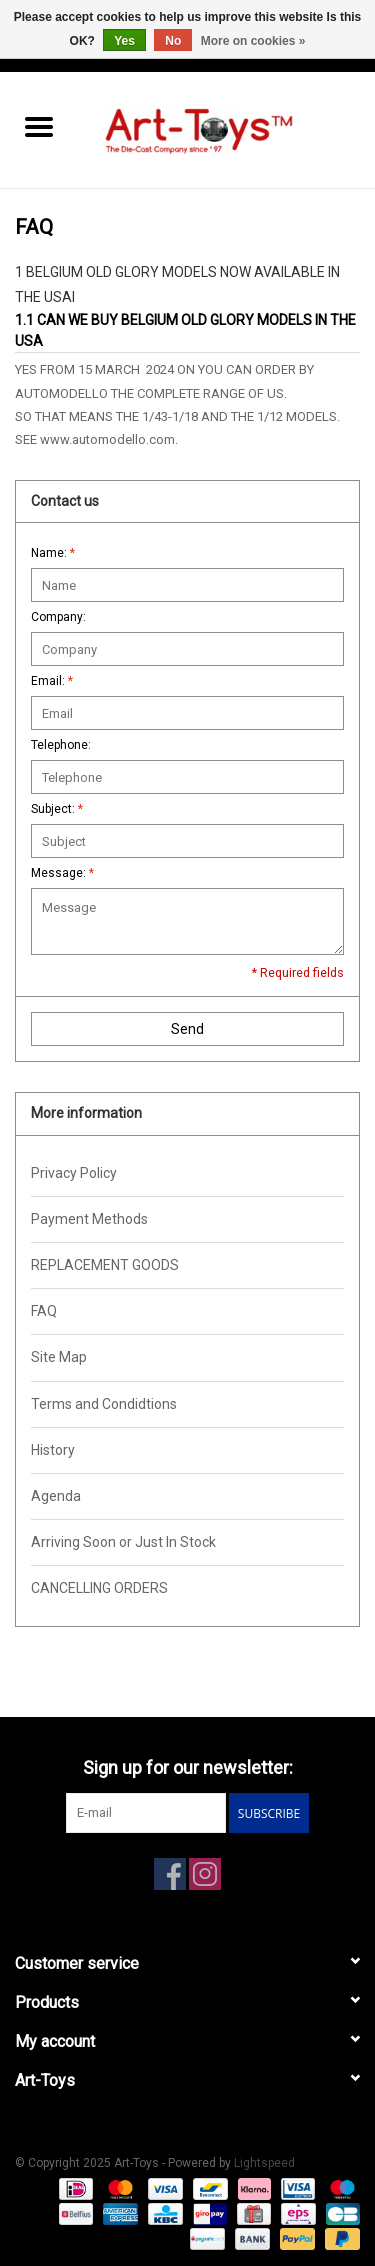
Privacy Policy (74, 1173)
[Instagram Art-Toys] (205, 1874)
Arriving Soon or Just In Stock (123, 1542)
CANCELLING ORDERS (99, 1588)
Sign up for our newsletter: (188, 1767)
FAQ (44, 1311)
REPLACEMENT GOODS (105, 1265)
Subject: (57, 809)
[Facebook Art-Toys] (170, 1874)
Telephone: (61, 745)
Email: (52, 681)
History (53, 1450)
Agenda (56, 1496)
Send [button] (187, 1029)
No (173, 41)
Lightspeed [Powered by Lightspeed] (264, 2163)
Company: (58, 617)
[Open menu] (39, 126)
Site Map (59, 1357)
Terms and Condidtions (104, 1404)
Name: (53, 553)
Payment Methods (89, 1219)
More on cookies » (253, 41)
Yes (124, 41)
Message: (62, 873)
